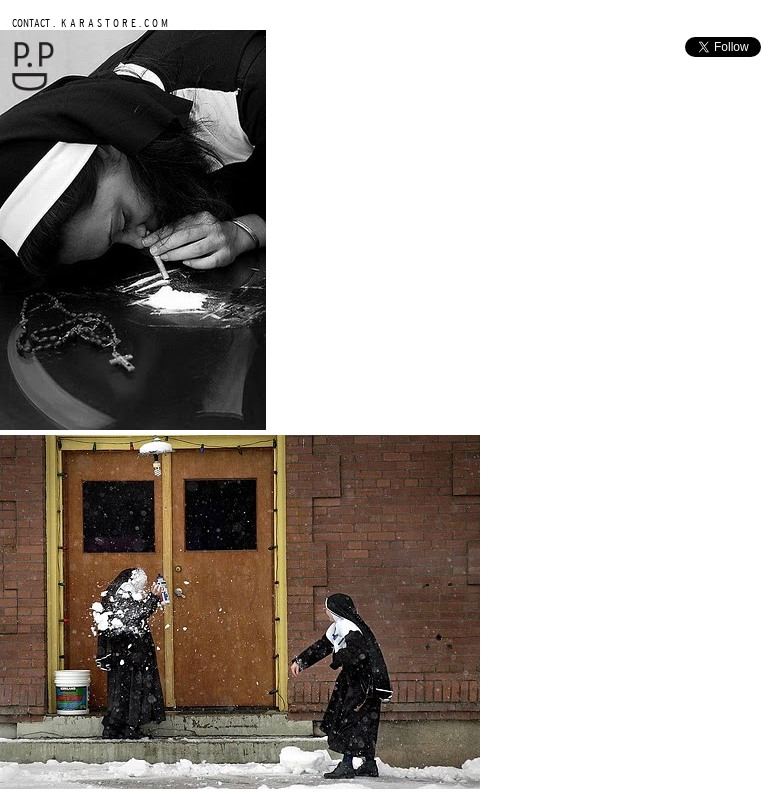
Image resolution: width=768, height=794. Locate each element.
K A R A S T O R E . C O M (113, 22)
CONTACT (31, 22)
